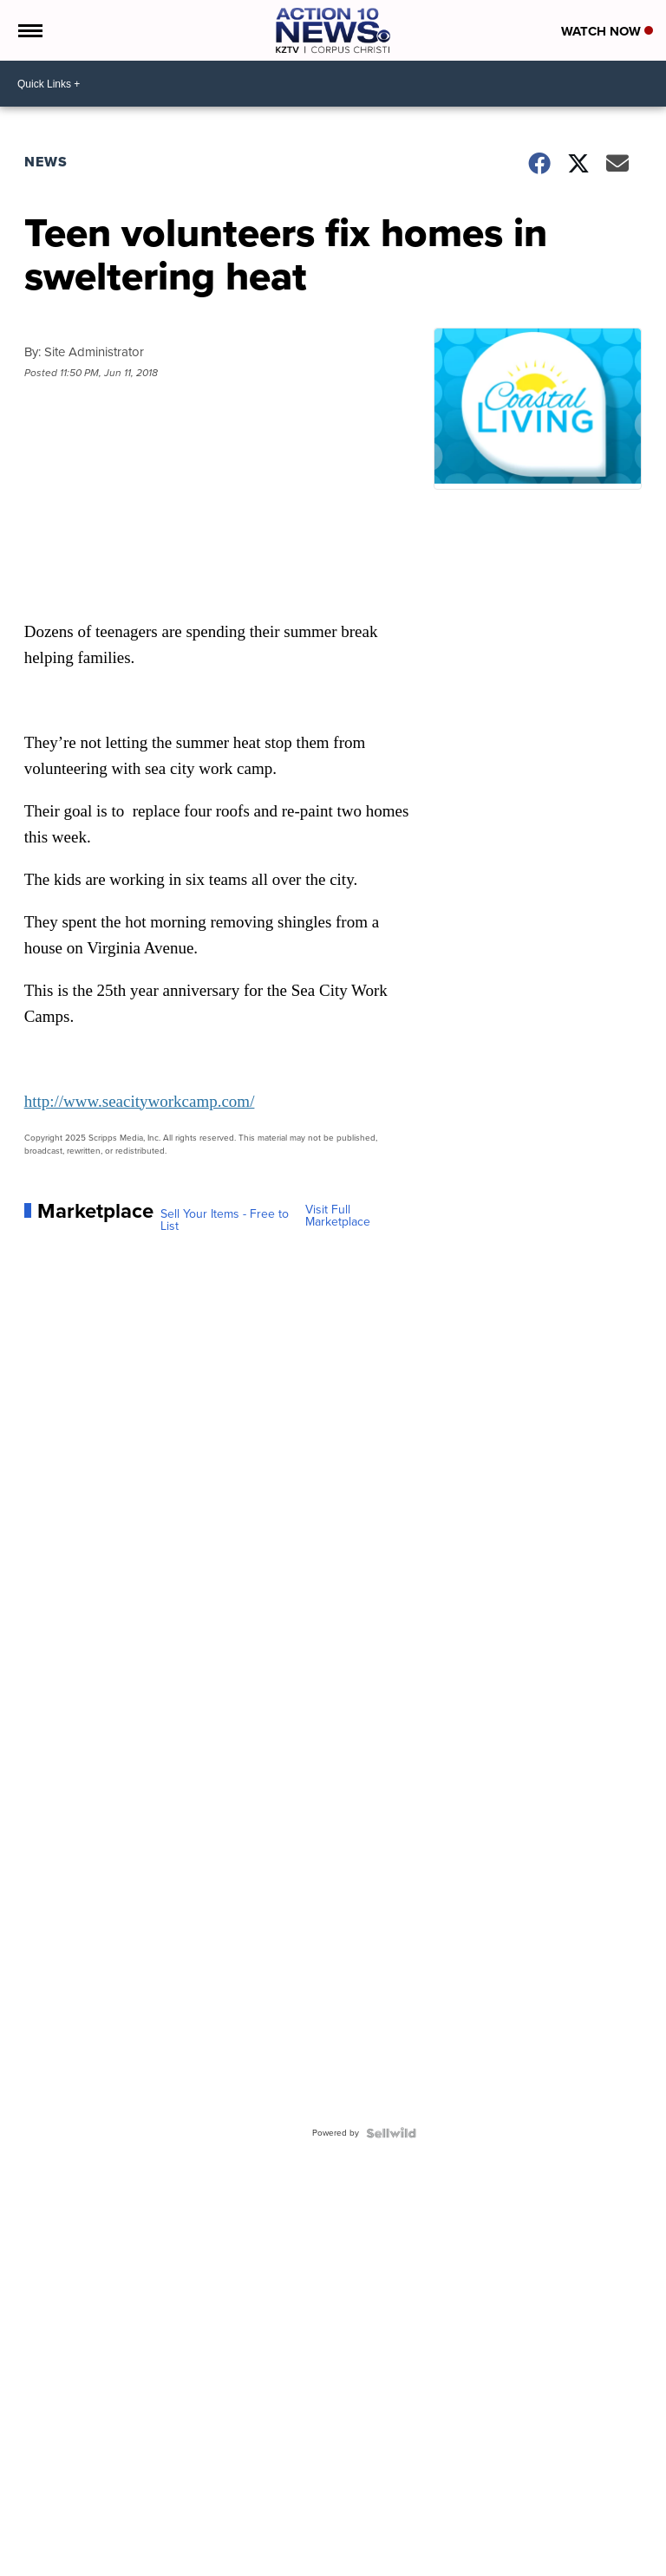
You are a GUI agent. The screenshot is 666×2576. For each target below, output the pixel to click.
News (46, 162)
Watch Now (607, 31)
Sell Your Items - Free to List (224, 1220)
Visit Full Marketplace (337, 1216)
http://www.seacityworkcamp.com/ (139, 1101)
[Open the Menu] (29, 30)
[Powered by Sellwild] (391, 2133)
